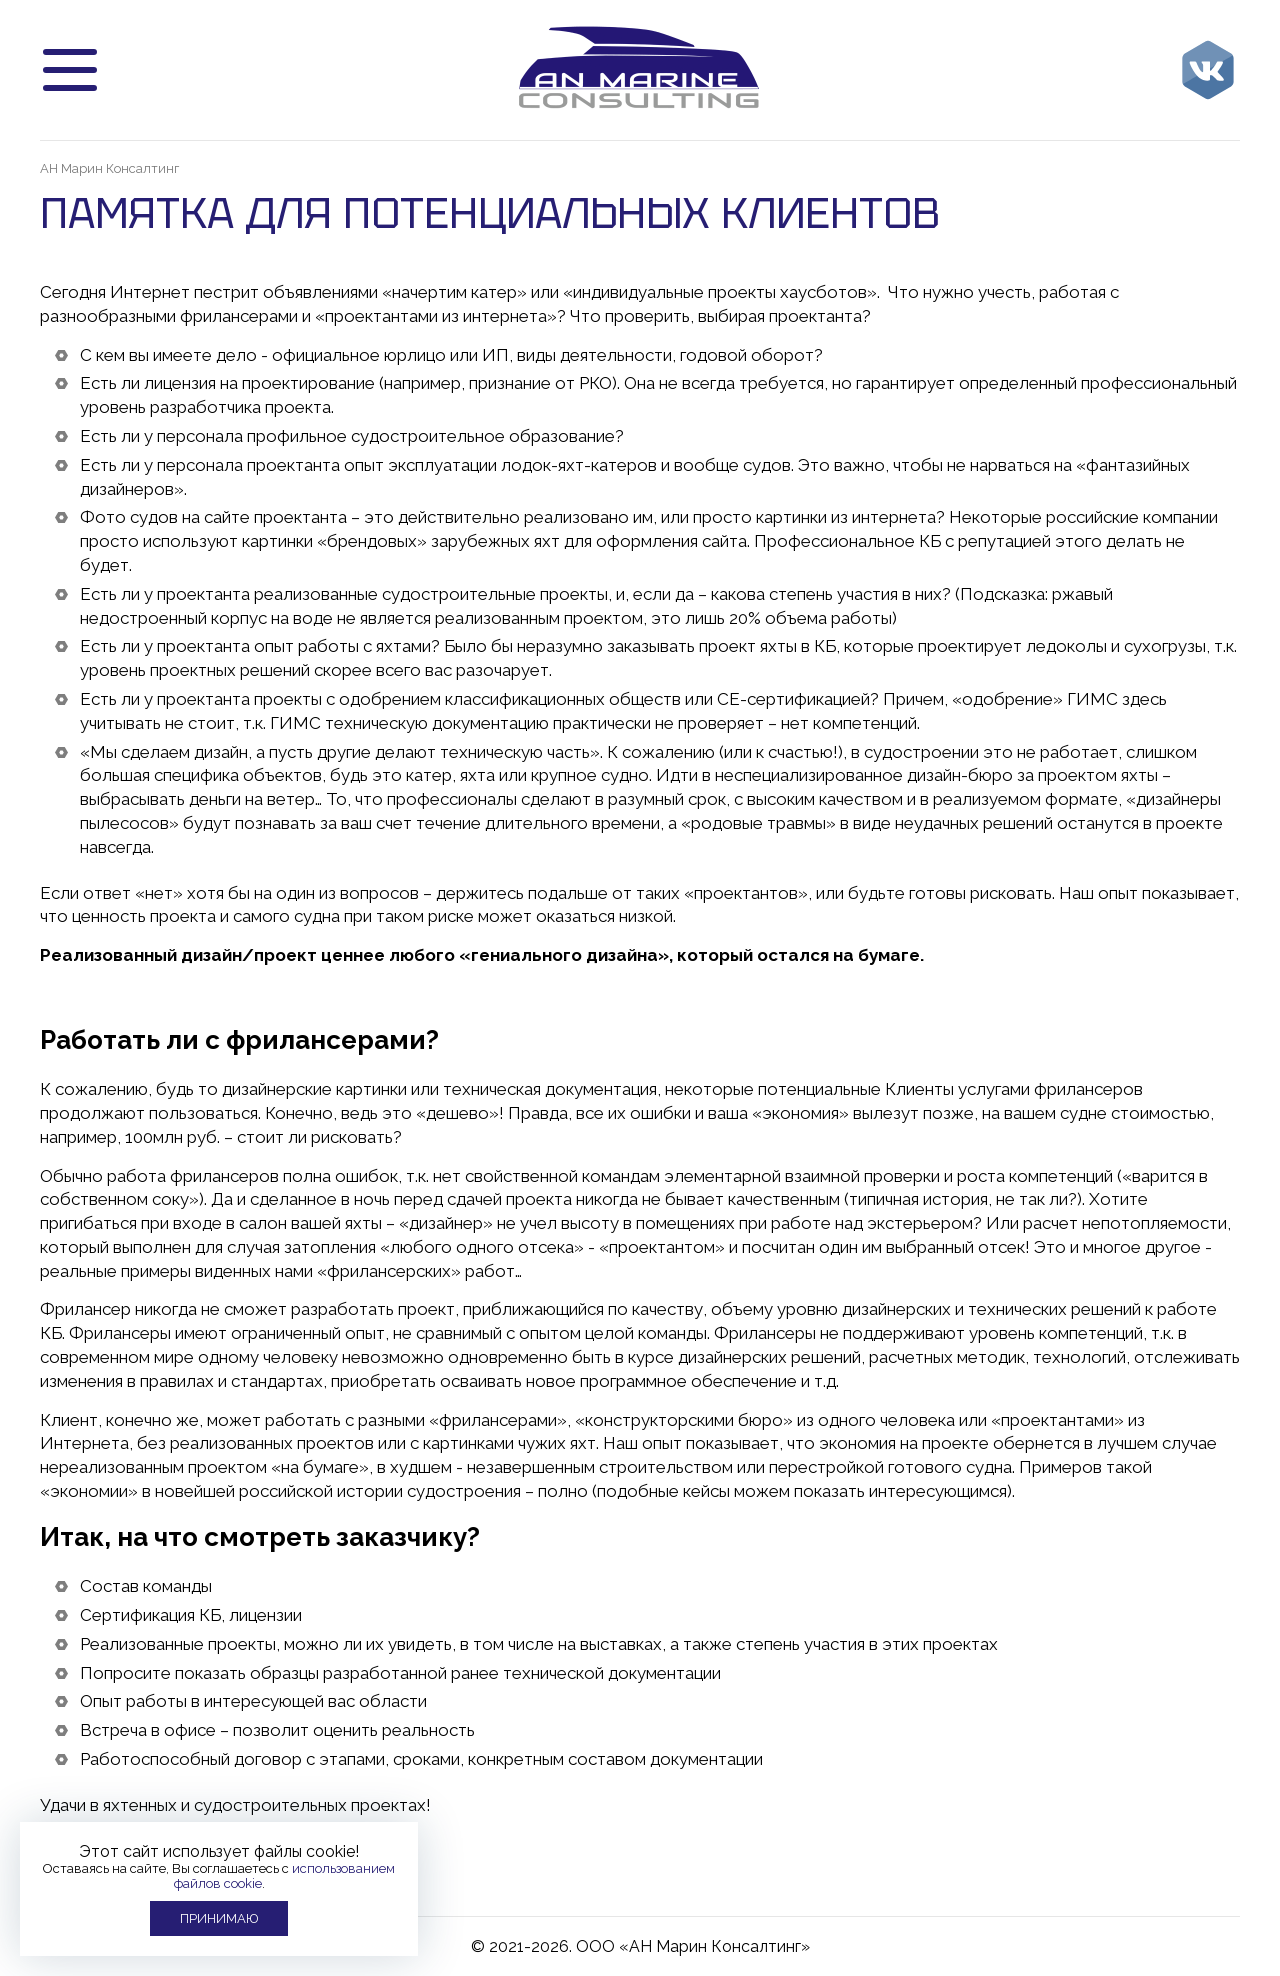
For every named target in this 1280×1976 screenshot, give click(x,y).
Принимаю (219, 1918)
